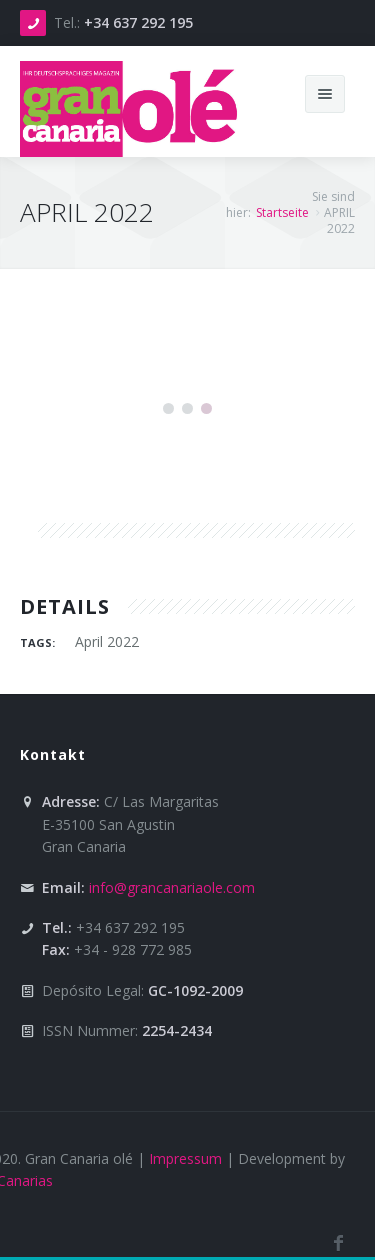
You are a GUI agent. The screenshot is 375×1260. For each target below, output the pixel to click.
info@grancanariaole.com (172, 887)
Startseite (282, 212)
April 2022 (107, 641)
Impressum (185, 1158)
